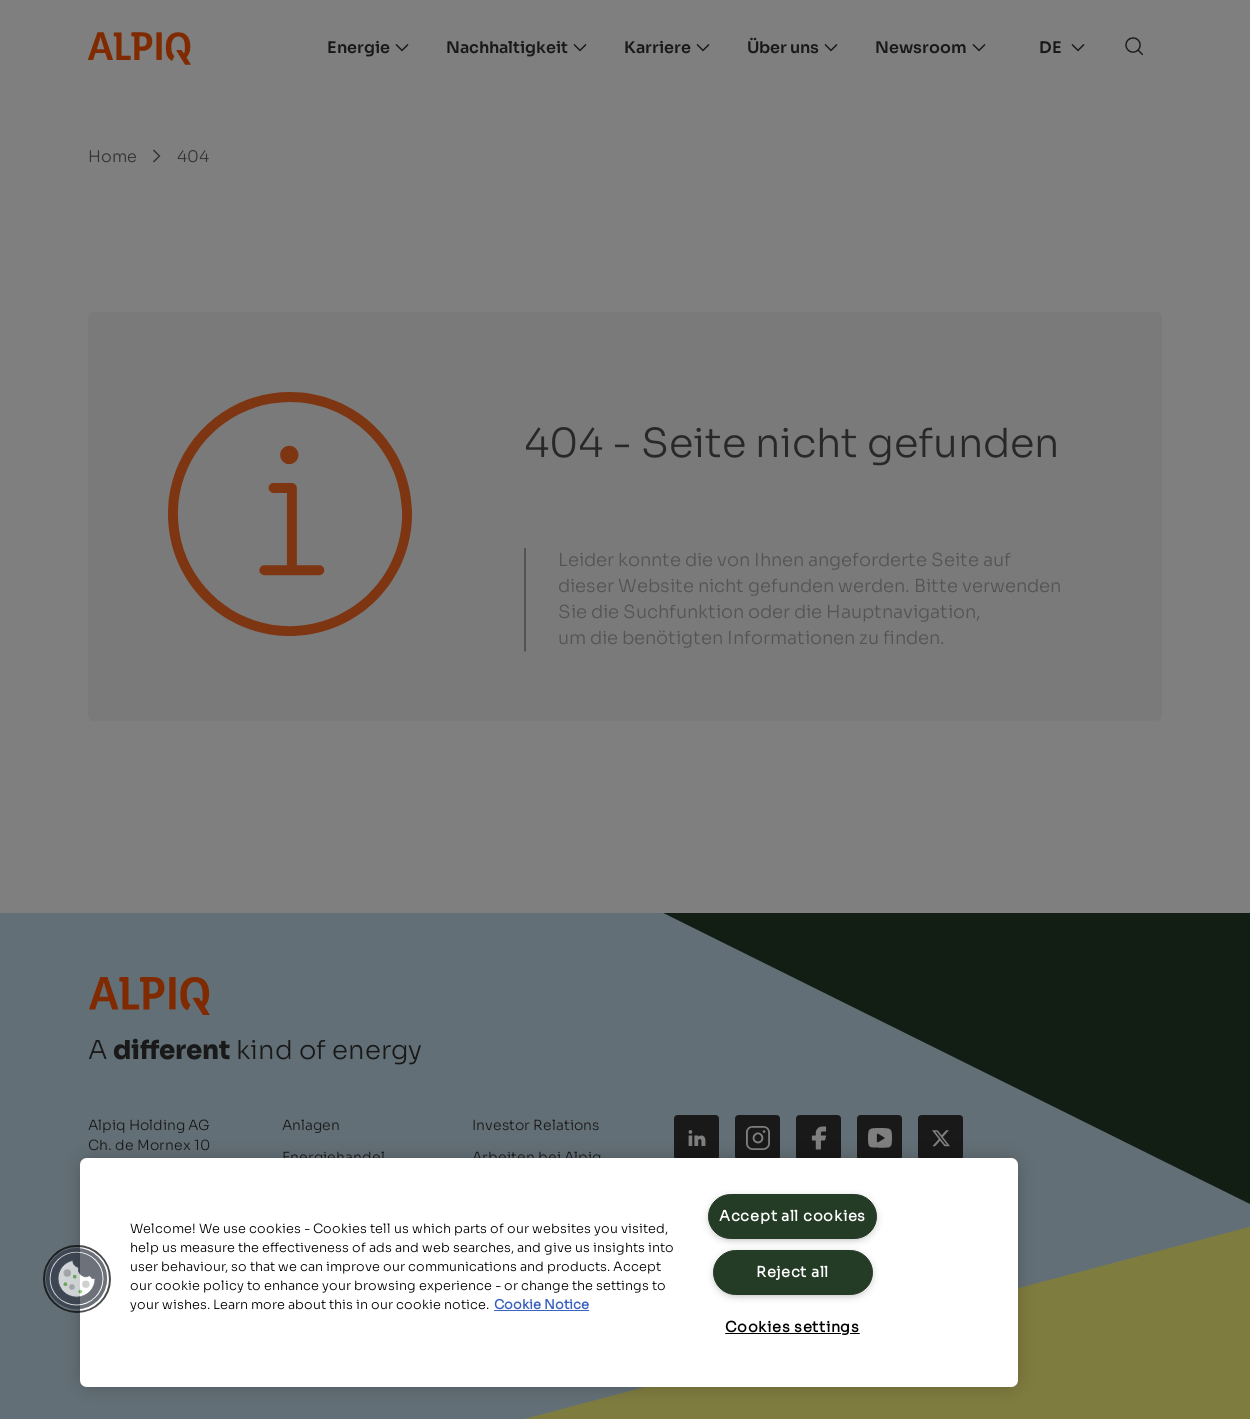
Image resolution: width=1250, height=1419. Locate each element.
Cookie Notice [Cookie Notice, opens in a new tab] (541, 1305)
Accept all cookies (792, 1216)
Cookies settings (792, 1327)
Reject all (792, 1272)
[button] (77, 1279)
